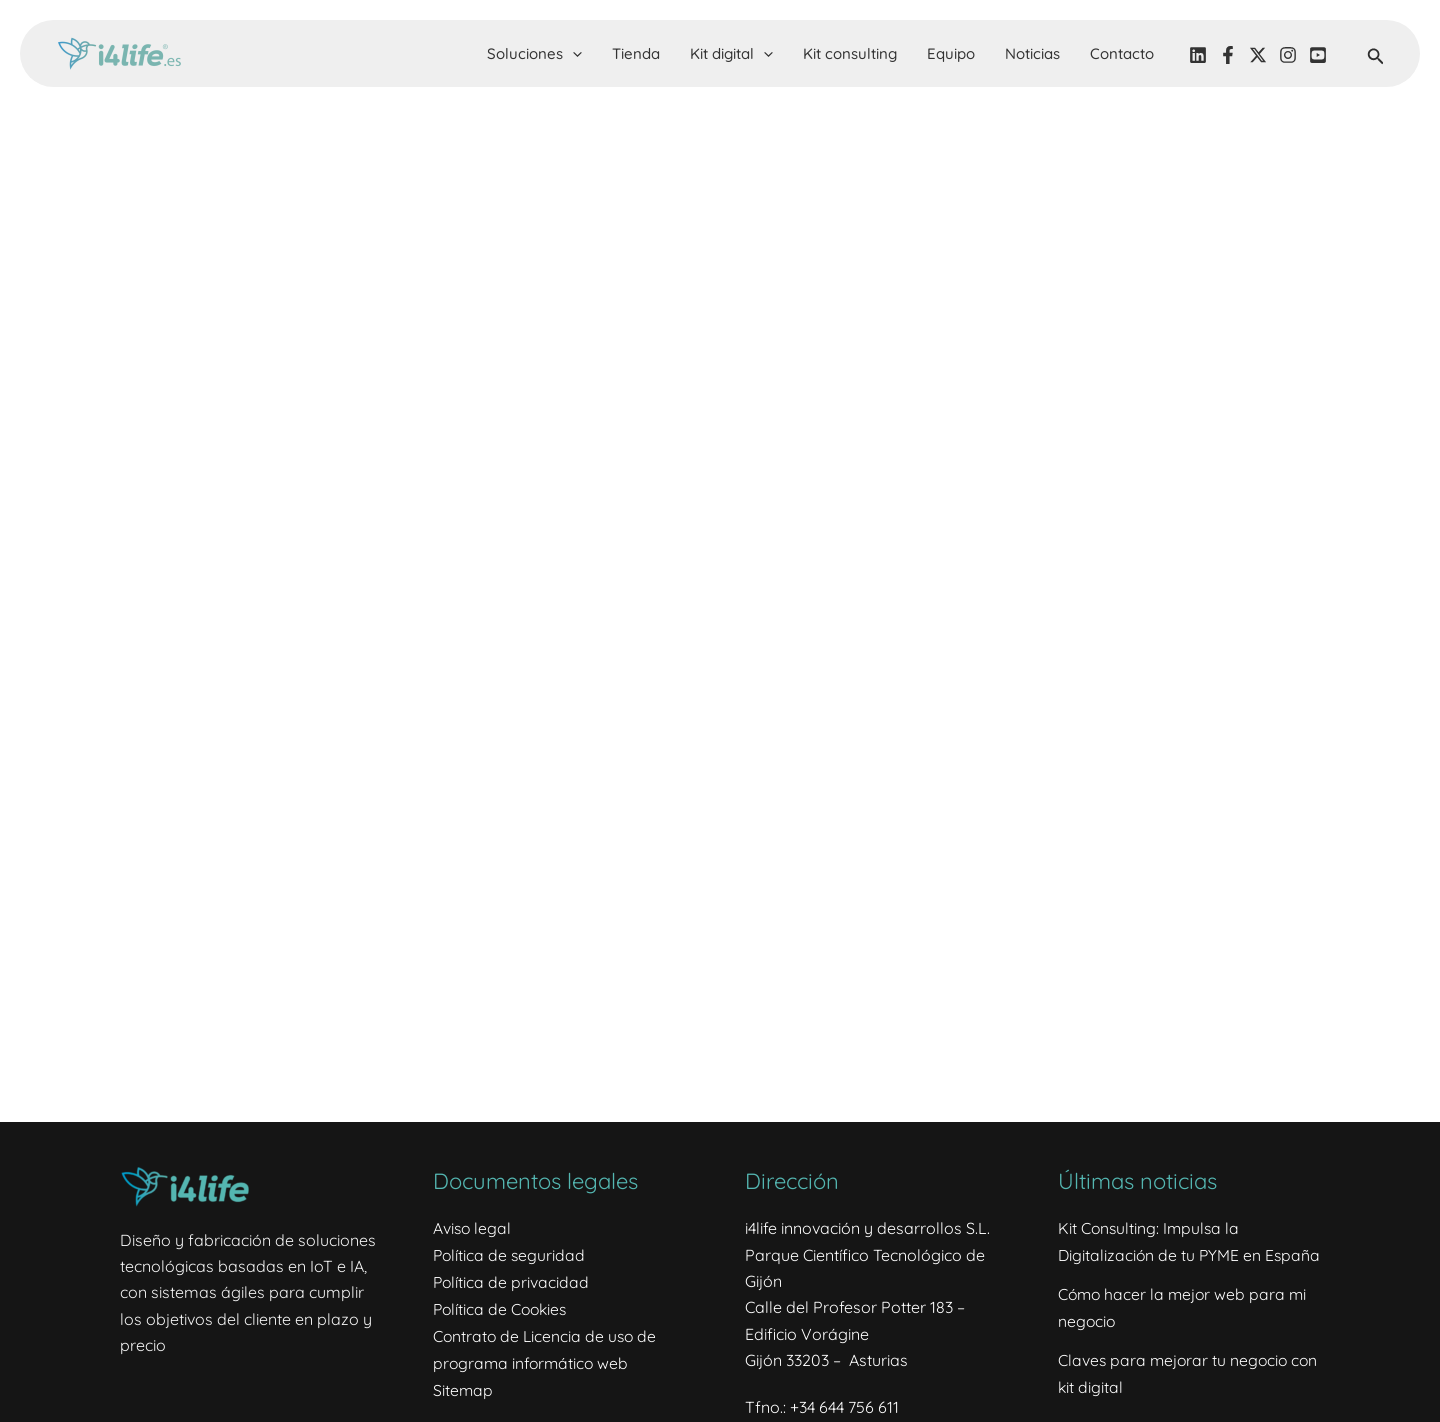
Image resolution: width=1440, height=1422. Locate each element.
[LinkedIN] (1198, 55)
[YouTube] (1318, 55)
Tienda (636, 53)
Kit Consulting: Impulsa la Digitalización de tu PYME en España (1161, 1254)
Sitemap (463, 1387)
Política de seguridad (510, 1255)
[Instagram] (1288, 55)
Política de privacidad (512, 1281)
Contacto (1122, 53)
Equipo (951, 53)
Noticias (1032, 53)
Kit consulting (850, 53)
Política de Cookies (502, 1307)
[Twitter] (1258, 55)
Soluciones (534, 54)
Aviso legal (473, 1228)
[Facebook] (1228, 55)
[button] (572, 54)
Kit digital (731, 54)
